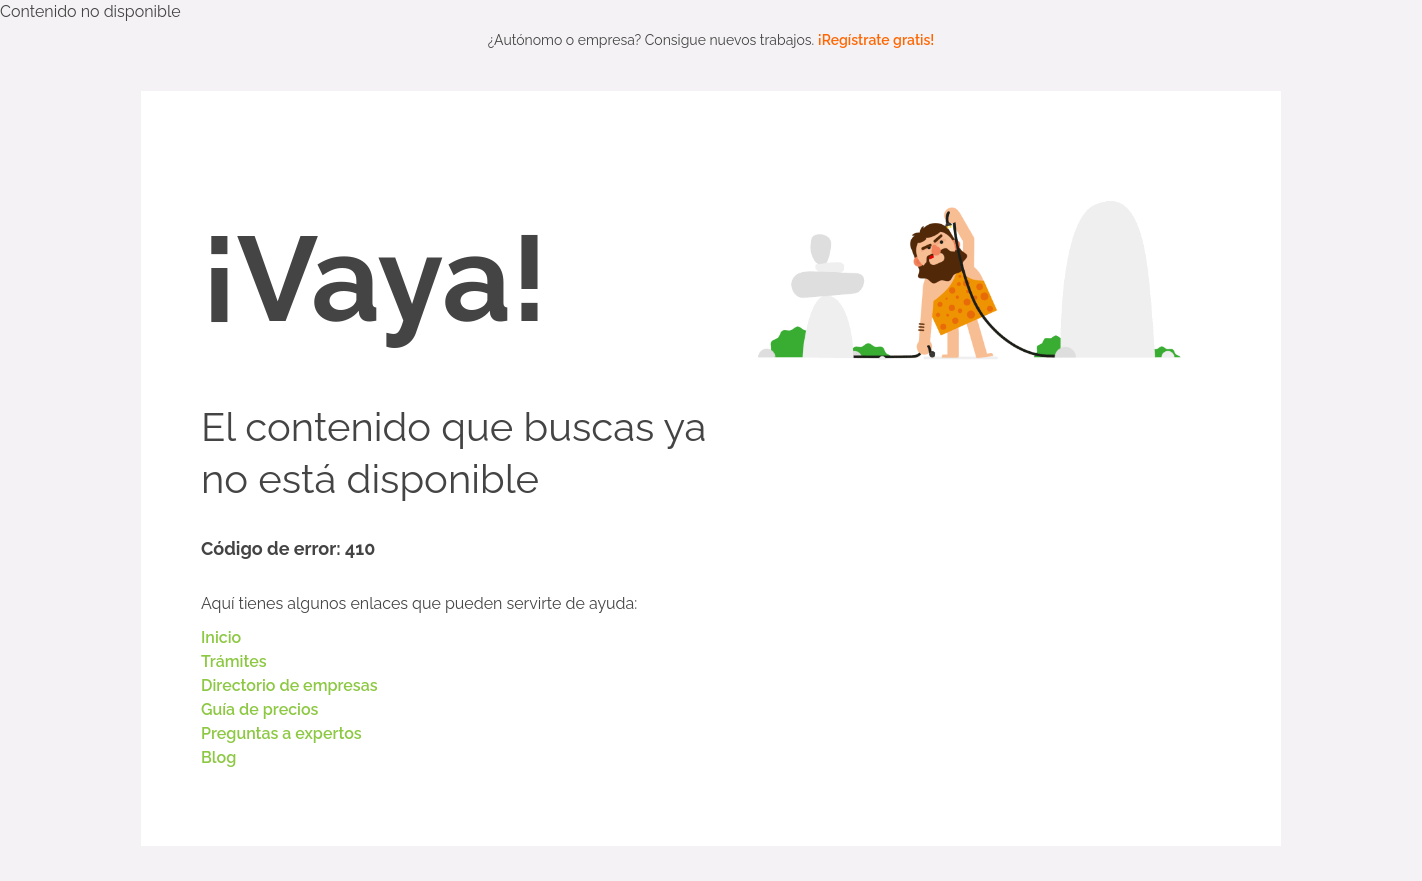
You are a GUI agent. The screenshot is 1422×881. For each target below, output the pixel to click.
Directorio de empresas (289, 685)
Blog (218, 757)
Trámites (234, 661)
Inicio (221, 637)
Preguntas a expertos (281, 733)
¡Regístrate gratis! (876, 40)
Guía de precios (259, 709)
